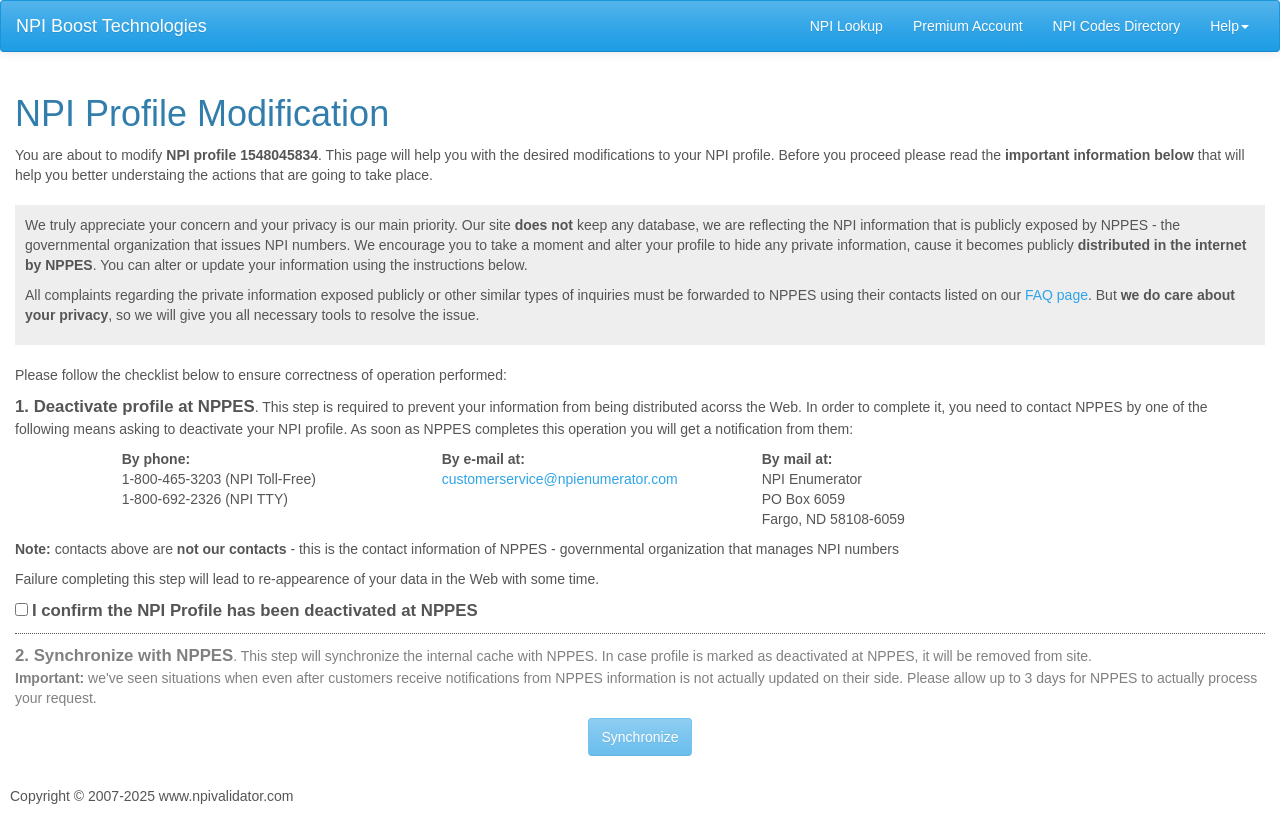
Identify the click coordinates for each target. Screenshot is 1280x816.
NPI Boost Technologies (111, 26)
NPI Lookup (846, 26)
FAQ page (1056, 295)
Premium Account (968, 26)
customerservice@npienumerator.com (560, 479)
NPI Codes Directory (1117, 26)
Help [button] (1229, 26)
